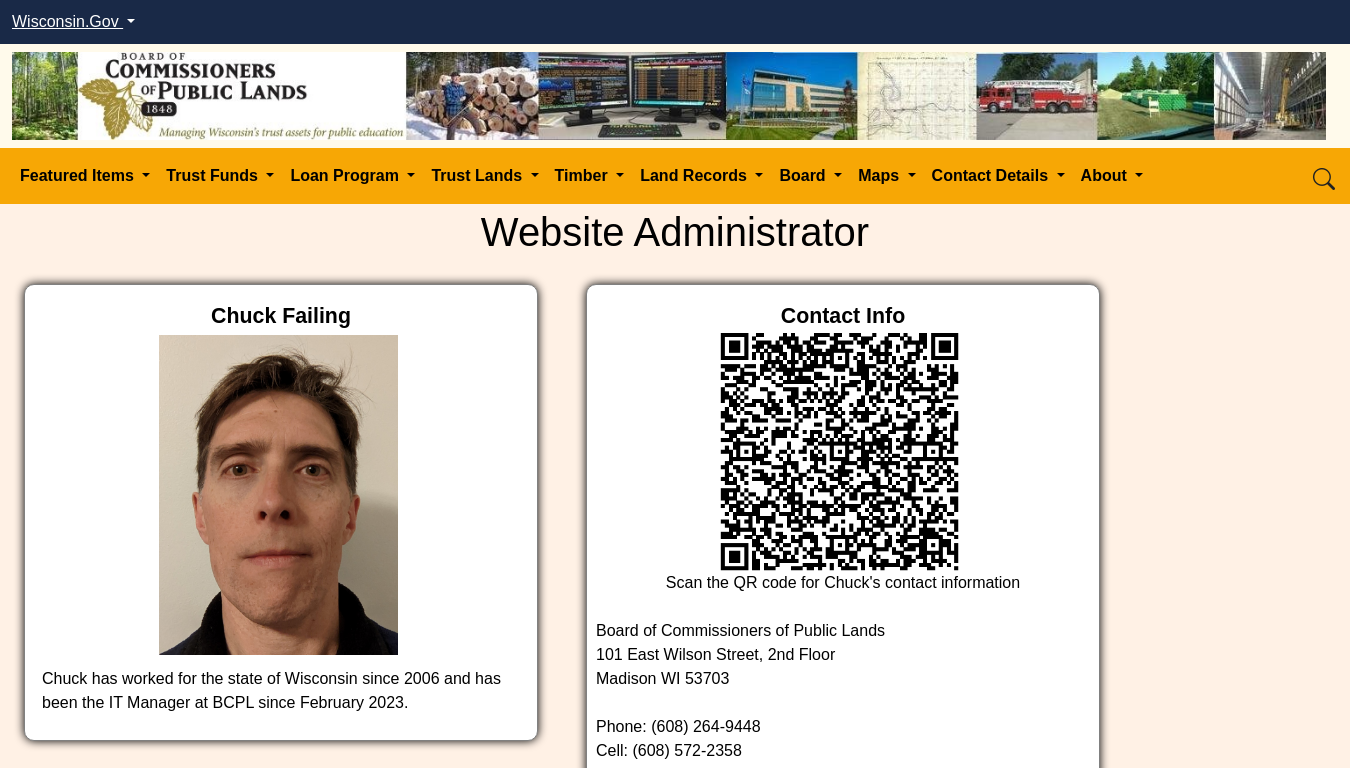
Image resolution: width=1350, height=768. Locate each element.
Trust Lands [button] (478, 175)
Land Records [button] (695, 175)
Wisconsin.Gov (67, 21)
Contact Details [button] (992, 175)
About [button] (1106, 175)
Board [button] (804, 175)
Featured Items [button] (79, 175)
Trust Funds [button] (214, 175)
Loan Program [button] (346, 175)
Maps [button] (880, 175)
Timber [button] (584, 175)
